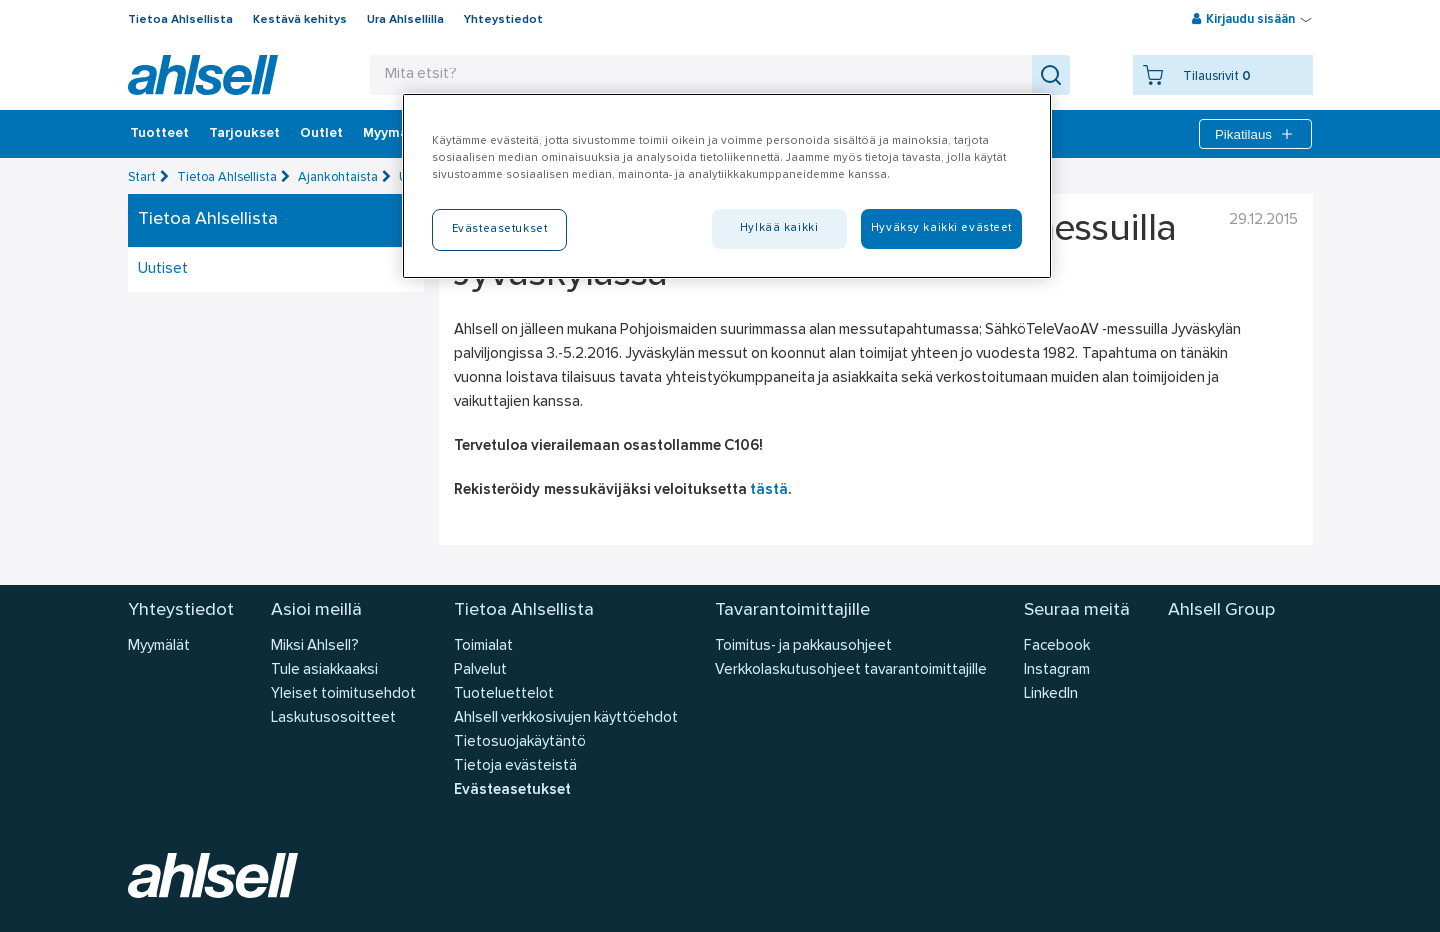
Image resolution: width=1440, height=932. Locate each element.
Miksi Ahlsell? (315, 646)
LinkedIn (1051, 694)
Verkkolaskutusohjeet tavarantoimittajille (851, 670)
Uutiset (163, 269)
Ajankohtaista (338, 177)
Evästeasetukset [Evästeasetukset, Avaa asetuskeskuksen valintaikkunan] (500, 229)
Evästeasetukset (512, 790)
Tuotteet (159, 134)
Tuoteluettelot (504, 694)
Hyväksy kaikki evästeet (941, 228)
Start (142, 177)
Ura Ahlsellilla (405, 20)
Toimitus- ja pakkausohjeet (803, 646)
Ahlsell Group (1221, 610)
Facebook (1057, 646)
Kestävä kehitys (300, 20)
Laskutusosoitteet (333, 718)
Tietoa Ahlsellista (180, 20)
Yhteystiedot (503, 20)
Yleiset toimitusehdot (343, 694)
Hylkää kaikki (779, 228)
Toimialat (483, 646)
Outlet (321, 134)
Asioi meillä (316, 610)
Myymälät (394, 134)
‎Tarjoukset (244, 134)
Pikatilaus (1255, 134)
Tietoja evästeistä (515, 766)
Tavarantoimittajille (792, 610)
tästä (769, 490)
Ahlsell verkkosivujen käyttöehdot (566, 718)
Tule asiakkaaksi (324, 670)
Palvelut (480, 670)
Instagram (1057, 670)
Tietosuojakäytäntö (520, 742)
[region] (727, 186)
